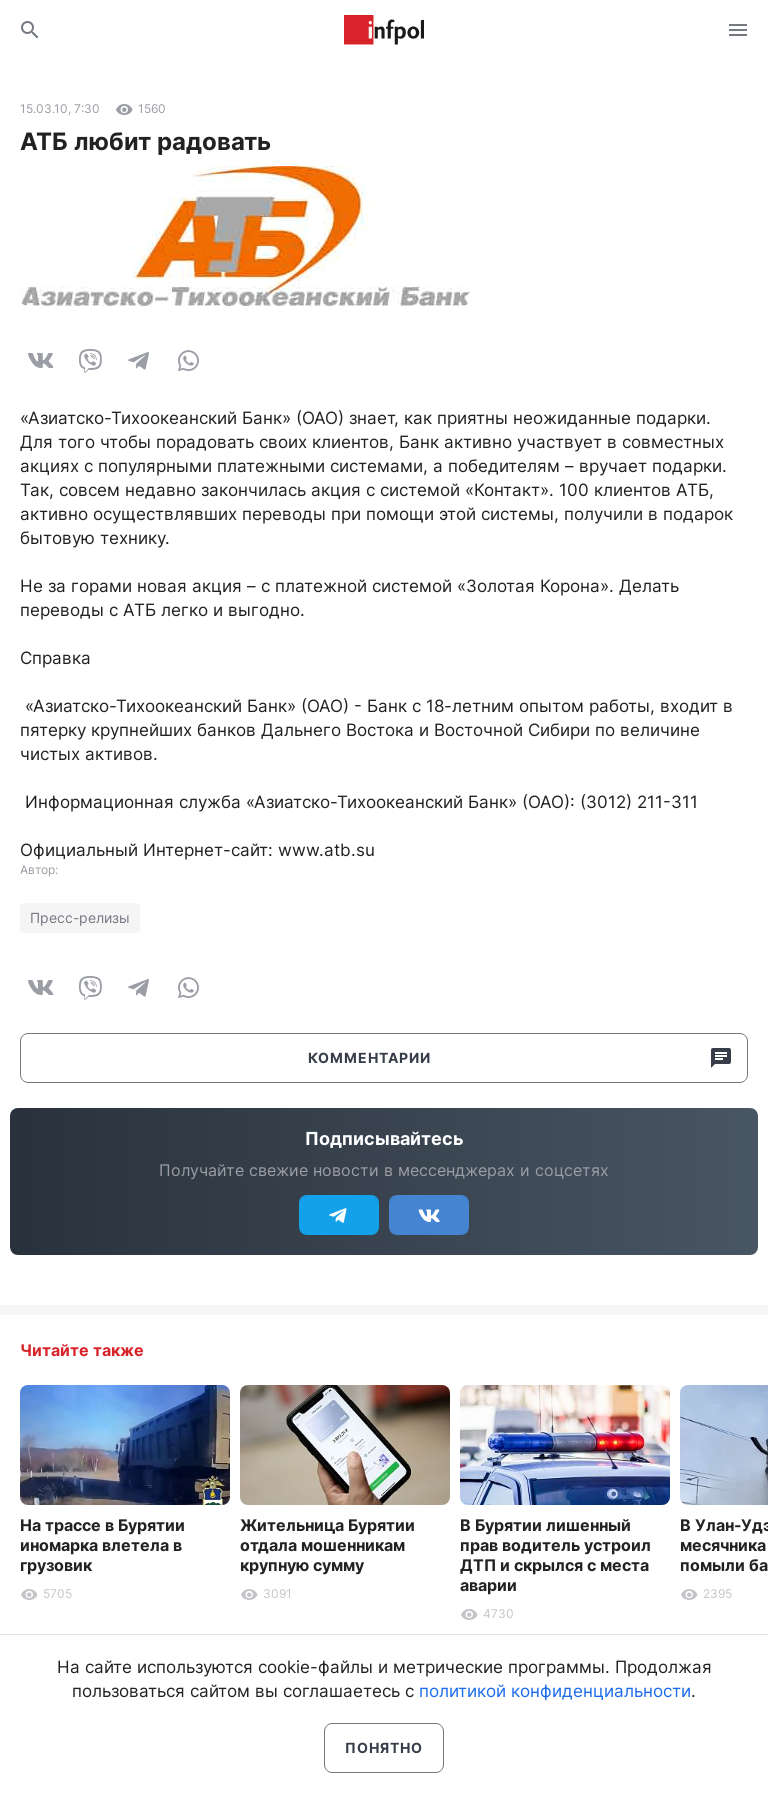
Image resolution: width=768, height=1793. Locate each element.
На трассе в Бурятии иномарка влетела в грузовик (102, 1545)
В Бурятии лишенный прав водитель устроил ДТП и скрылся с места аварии (555, 1555)
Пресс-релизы (80, 917)
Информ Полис (384, 30)
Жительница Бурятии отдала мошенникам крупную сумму (327, 1545)
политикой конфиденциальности (555, 1691)
